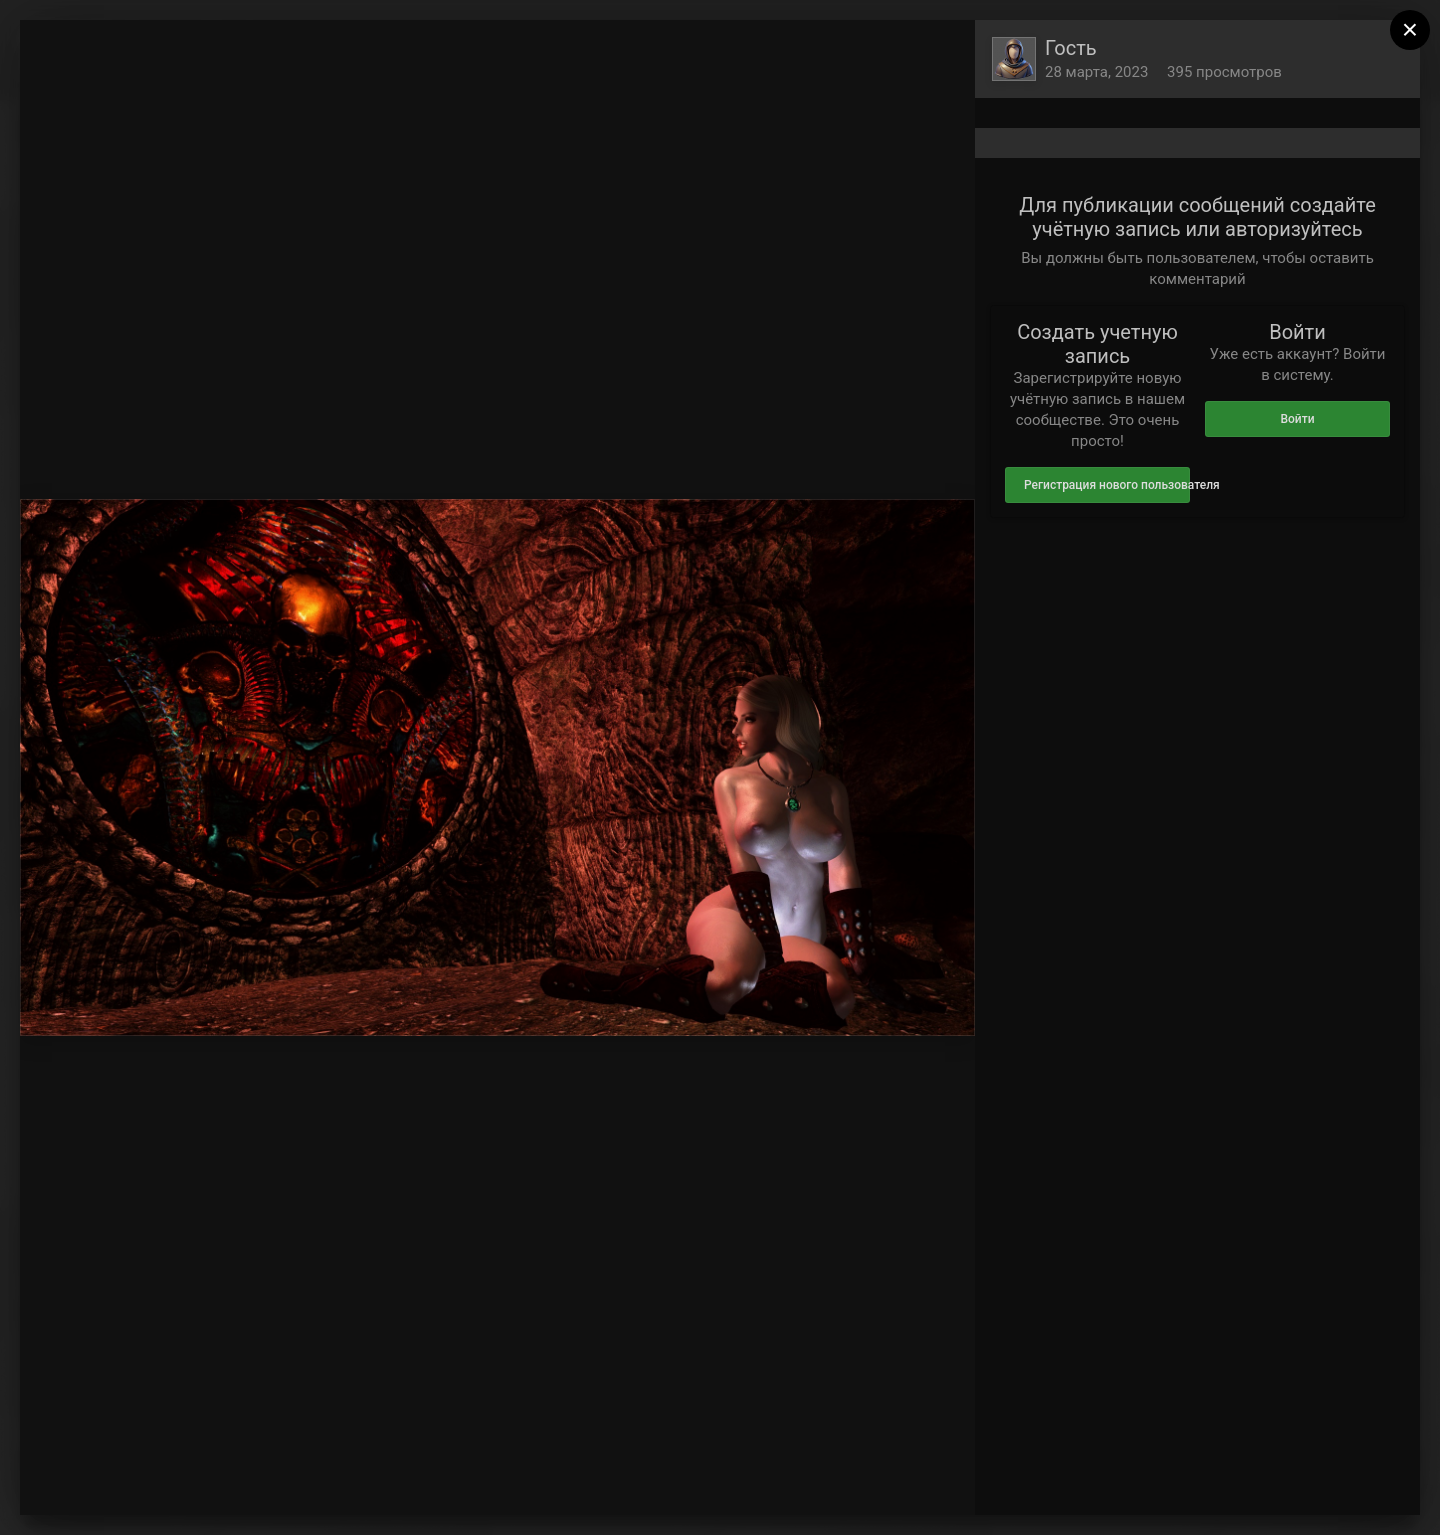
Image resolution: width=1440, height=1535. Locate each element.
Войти (1297, 419)
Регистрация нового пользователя (1107, 485)
